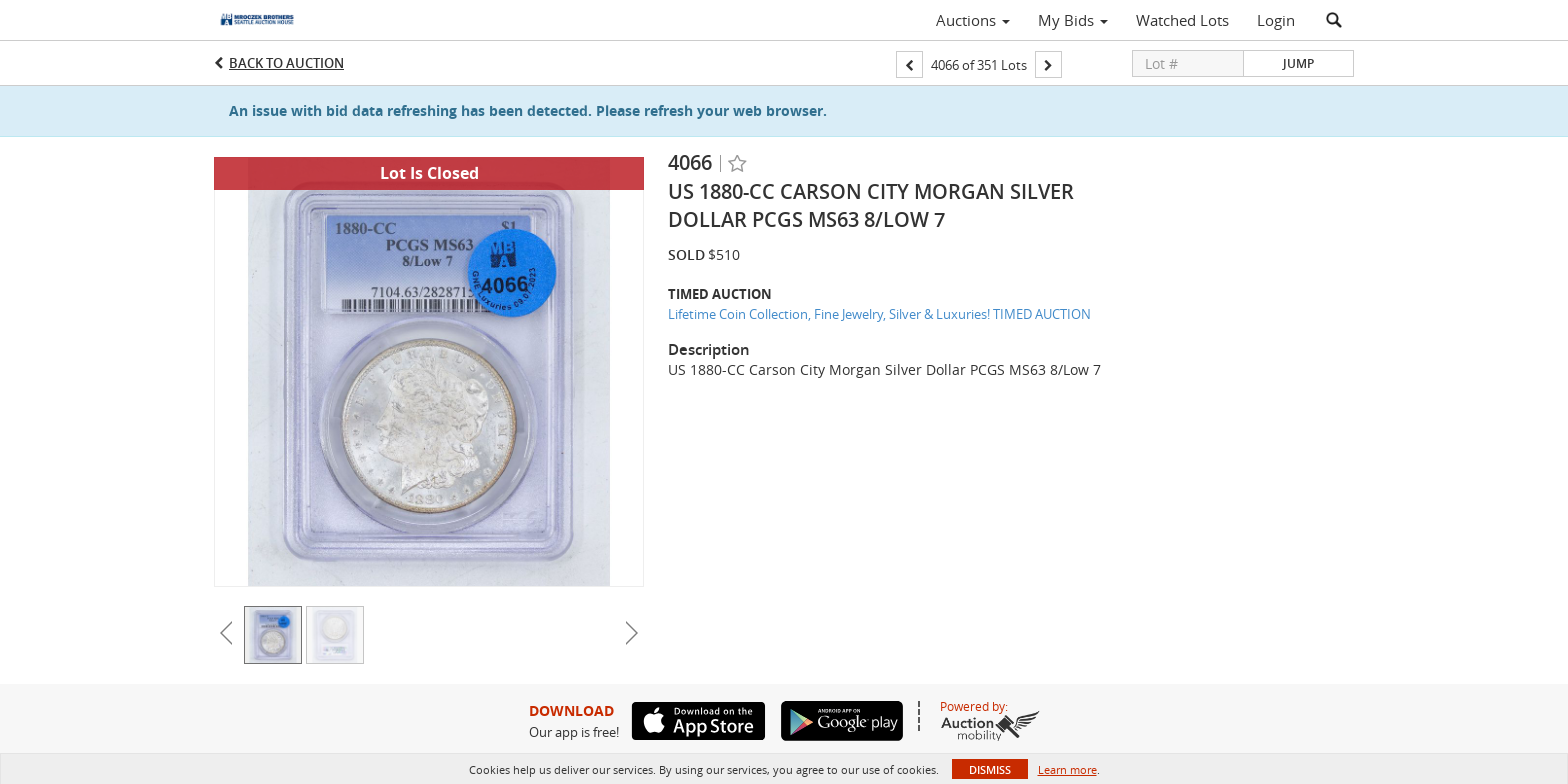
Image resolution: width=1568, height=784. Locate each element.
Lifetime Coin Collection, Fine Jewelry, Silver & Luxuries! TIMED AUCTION (879, 314)
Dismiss (990, 769)
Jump (1298, 63)
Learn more (1067, 769)
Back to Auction (286, 63)
